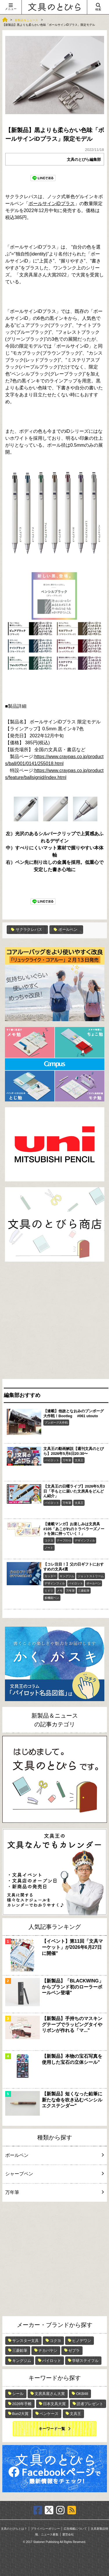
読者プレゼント (90, 2404)
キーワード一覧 (52, 2429)
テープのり (64, 1540)
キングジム (67, 1576)
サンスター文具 (25, 2340)
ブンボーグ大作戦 (56, 1422)
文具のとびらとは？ (14, 2528)
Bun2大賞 (20, 2413)
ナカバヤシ (47, 2350)
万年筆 (66, 1460)
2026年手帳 (22, 2404)
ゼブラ (74, 2350)
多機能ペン (51, 1597)
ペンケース (49, 2413)
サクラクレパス (26, 929)
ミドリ (48, 1590)
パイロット (51, 1460)
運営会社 (68, 2534)
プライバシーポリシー (45, 2528)
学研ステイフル (85, 2360)
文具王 (79, 1460)
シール (18, 2393)
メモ (59, 1590)
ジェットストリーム (91, 1576)
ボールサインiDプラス (51, 203)
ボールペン (65, 929)
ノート (48, 1547)
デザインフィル (85, 1540)
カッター (50, 1576)
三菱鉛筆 (84, 1590)
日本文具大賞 (54, 2404)
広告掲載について (75, 2528)
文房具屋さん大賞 (50, 2393)
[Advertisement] (54, 1321)
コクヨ (48, 1540)
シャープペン (53, 2173)
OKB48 (82, 2393)
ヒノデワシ (81, 2340)
